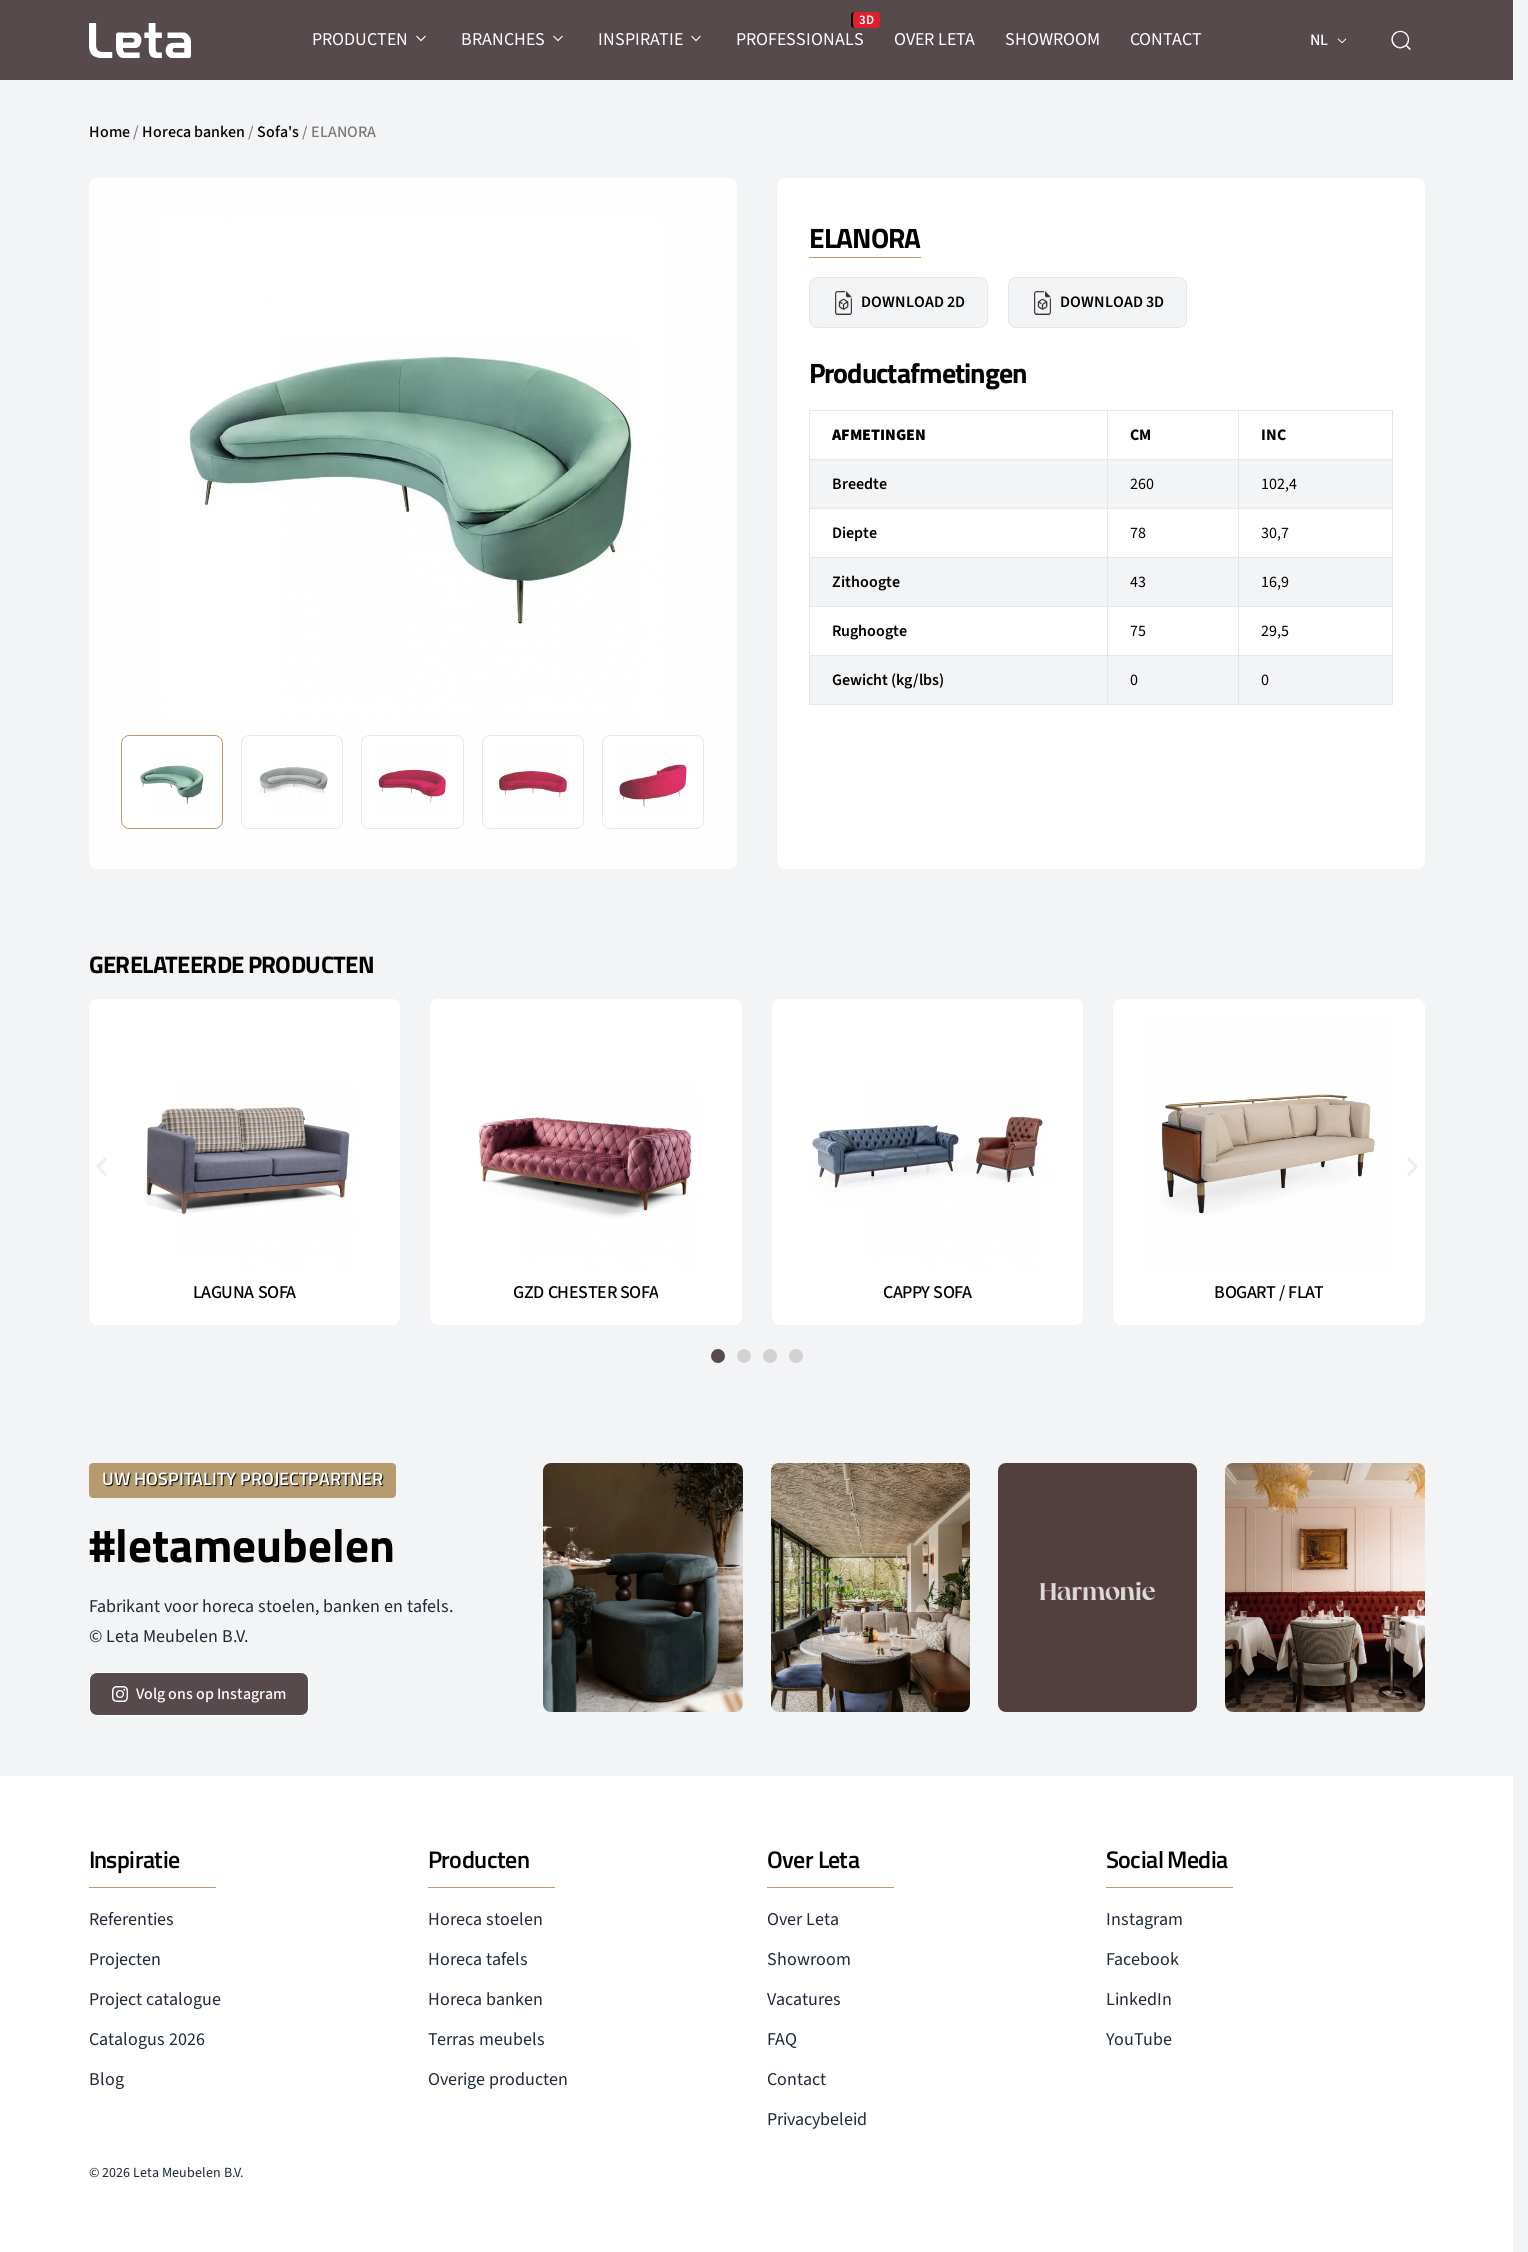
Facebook (1142, 1959)
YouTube (1139, 2039)
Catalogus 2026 (147, 2039)
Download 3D (1097, 303)
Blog (106, 2079)
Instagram (1144, 1919)
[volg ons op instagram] (199, 1694)
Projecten (125, 1959)
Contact (796, 2079)
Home (109, 132)
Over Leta (803, 1919)
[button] (101, 1165)
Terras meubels (486, 2039)
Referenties (131, 1919)
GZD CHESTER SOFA (585, 1293)
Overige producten (498, 2079)
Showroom (809, 1959)
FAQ (782, 2039)
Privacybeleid (817, 2119)
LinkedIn (1139, 1999)
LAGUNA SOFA (244, 1293)
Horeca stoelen (485, 1919)
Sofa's (278, 132)
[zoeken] (1401, 40)
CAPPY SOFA (927, 1293)
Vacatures (804, 1999)
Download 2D (898, 303)
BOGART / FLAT (1268, 1293)
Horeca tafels (478, 1959)
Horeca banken (193, 132)
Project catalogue (155, 1999)
